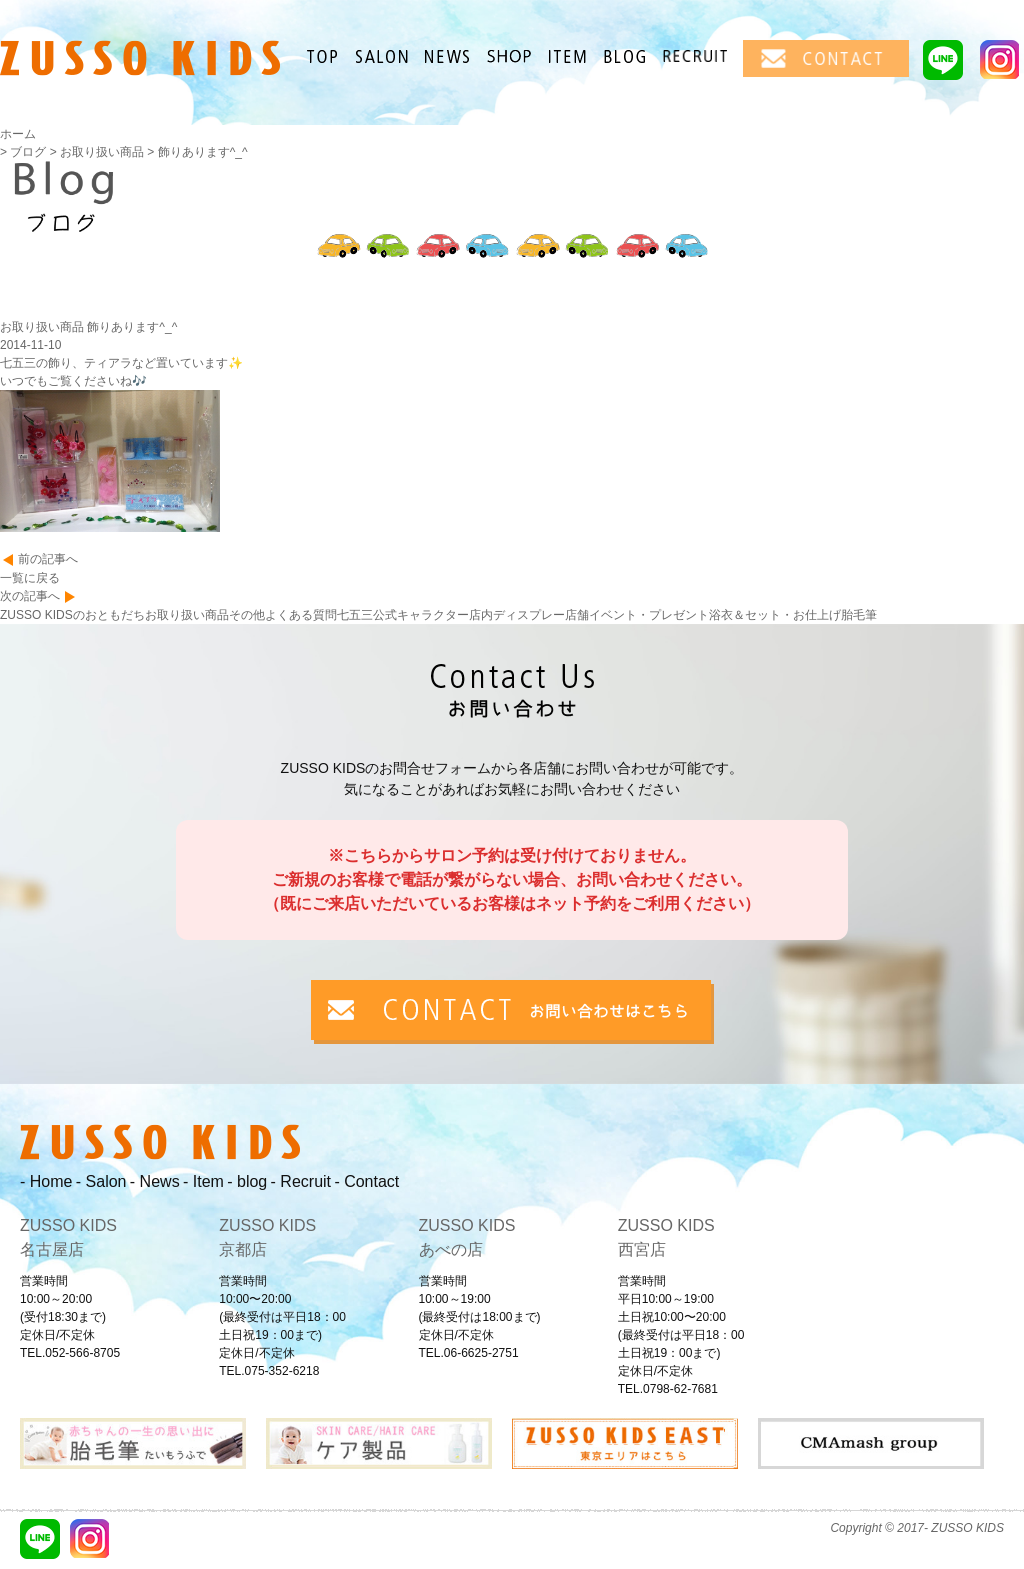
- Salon (101, 1181)
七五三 (355, 615)
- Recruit (301, 1181)
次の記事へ (30, 596)
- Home (46, 1181)
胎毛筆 (859, 615)
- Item (203, 1181)
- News (155, 1181)
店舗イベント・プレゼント (637, 615)
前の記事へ (48, 559)
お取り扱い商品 (187, 615)
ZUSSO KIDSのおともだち (72, 615)
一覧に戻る (30, 578)
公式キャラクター (421, 615)
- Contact (366, 1181)
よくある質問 (301, 615)
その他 (247, 615)
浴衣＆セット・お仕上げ (775, 615)
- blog (247, 1181)
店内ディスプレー (517, 615)
